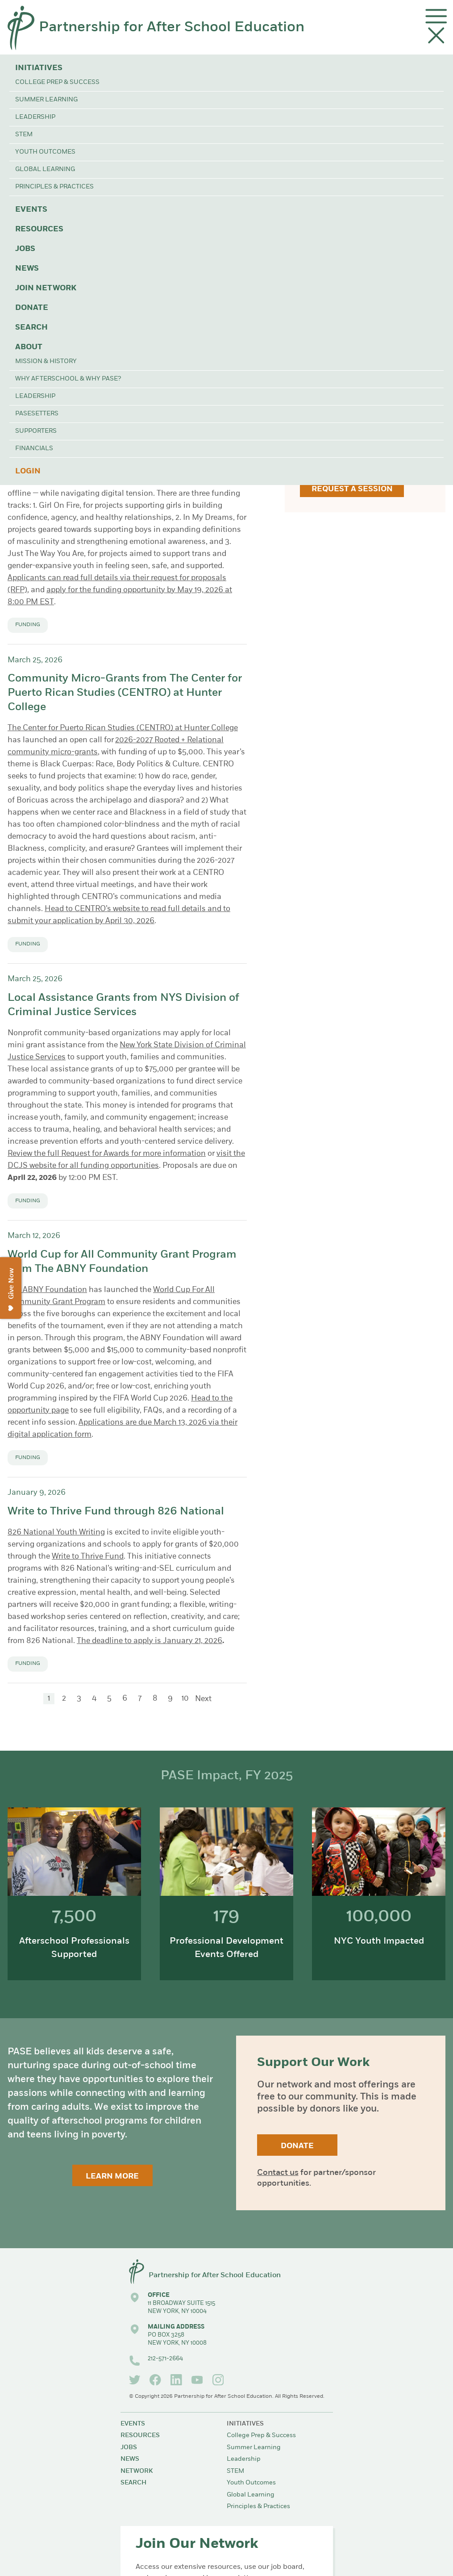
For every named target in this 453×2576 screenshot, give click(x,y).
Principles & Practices (54, 187)
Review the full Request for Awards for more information (107, 1154)
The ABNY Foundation (47, 1290)
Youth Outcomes (45, 152)
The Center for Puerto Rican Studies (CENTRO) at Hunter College (123, 728)
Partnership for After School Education (171, 28)
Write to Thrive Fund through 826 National (116, 1511)
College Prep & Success (57, 82)
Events (31, 209)
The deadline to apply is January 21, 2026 (149, 1641)
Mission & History (46, 361)
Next (203, 1699)
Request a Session (352, 489)
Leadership (35, 117)
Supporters (36, 431)
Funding (27, 624)
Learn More (112, 2176)
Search (31, 327)
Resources (39, 229)
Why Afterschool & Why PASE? (68, 379)
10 (185, 1698)
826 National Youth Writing (56, 1532)
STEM (24, 134)
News (27, 268)
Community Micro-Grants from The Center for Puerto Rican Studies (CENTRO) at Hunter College (125, 693)
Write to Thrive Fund (88, 1556)
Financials (34, 448)
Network (137, 2471)
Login (28, 471)
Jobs (25, 249)
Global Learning (45, 169)
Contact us (278, 2173)
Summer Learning (46, 99)
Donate (31, 308)
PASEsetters (36, 413)
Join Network (45, 288)
